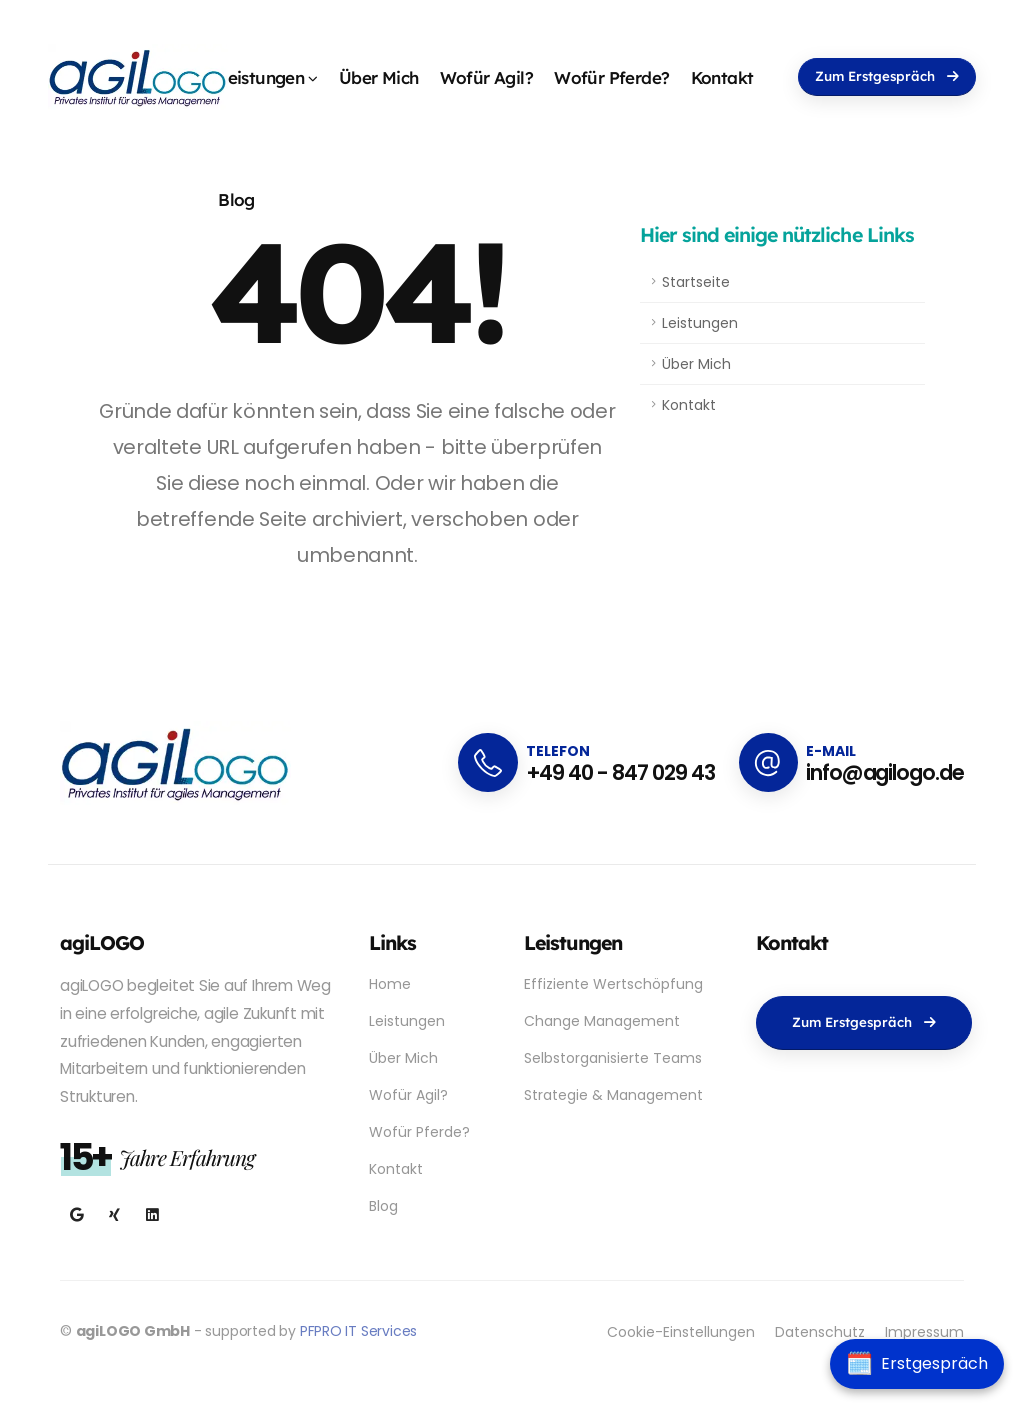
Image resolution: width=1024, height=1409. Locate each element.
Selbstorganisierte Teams (613, 1058)
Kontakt (722, 77)
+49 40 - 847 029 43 (620, 772)
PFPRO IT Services (358, 1331)
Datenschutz (820, 1332)
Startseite (696, 282)
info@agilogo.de (885, 772)
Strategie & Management (613, 1095)
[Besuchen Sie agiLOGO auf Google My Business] (76, 1215)
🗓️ (859, 1363)
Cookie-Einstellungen (681, 1332)
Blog (236, 199)
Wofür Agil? (486, 77)
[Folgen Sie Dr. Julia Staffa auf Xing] (114, 1215)
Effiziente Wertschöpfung (613, 984)
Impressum (924, 1332)
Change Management (602, 1021)
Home (390, 984)
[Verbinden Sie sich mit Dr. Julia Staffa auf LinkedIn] (152, 1215)
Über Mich (379, 77)
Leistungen (261, 77)
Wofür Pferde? (611, 77)
